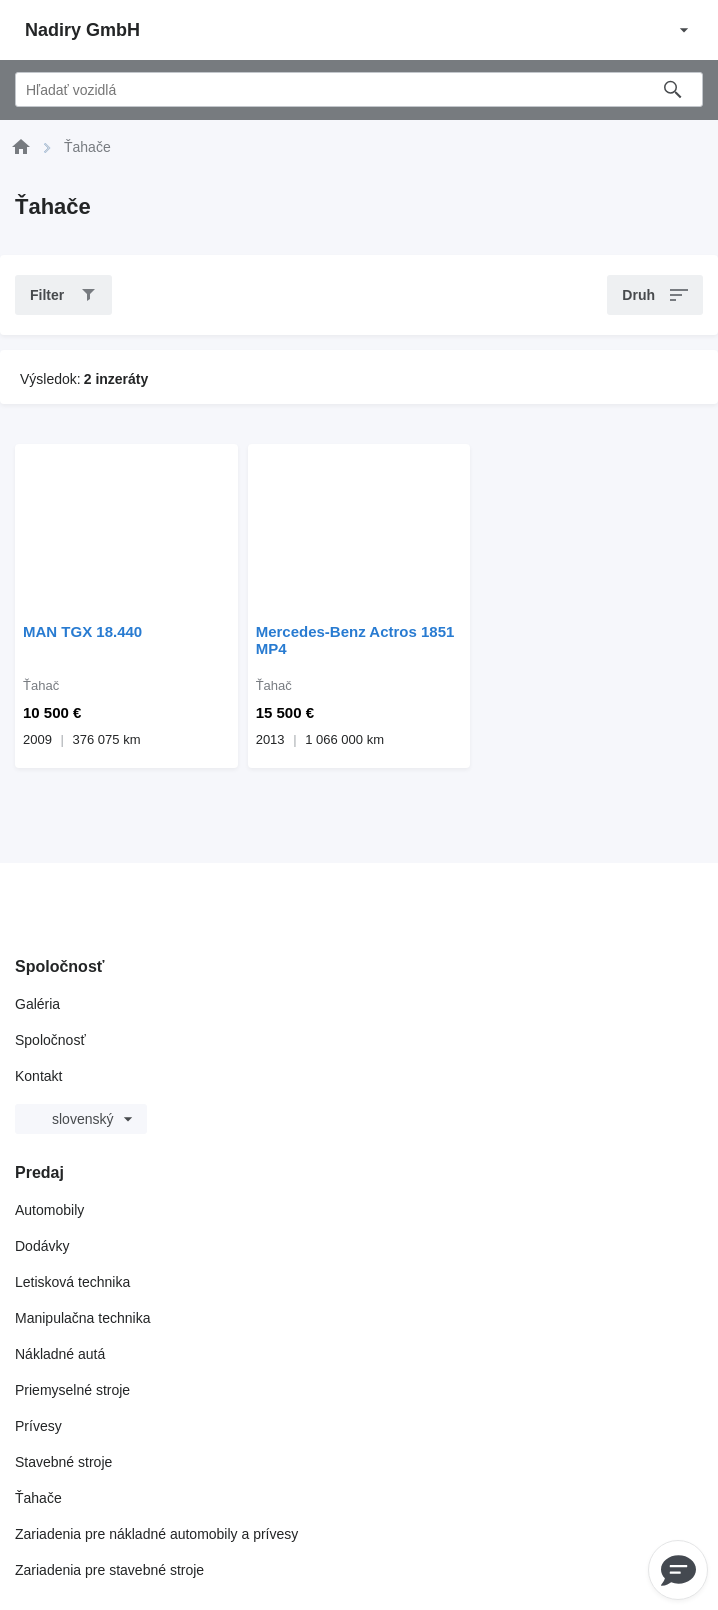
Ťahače (38, 1498)
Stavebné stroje (63, 1462)
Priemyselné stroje (72, 1390)
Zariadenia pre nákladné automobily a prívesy (156, 1534)
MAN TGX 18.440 (82, 631)
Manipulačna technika (82, 1318)
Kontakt (38, 1076)
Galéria (37, 1004)
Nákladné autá (60, 1354)
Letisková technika (72, 1282)
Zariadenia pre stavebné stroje (109, 1570)
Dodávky (42, 1246)
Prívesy (38, 1426)
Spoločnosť (50, 1040)
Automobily (49, 1210)
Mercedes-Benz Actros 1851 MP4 (355, 640)
